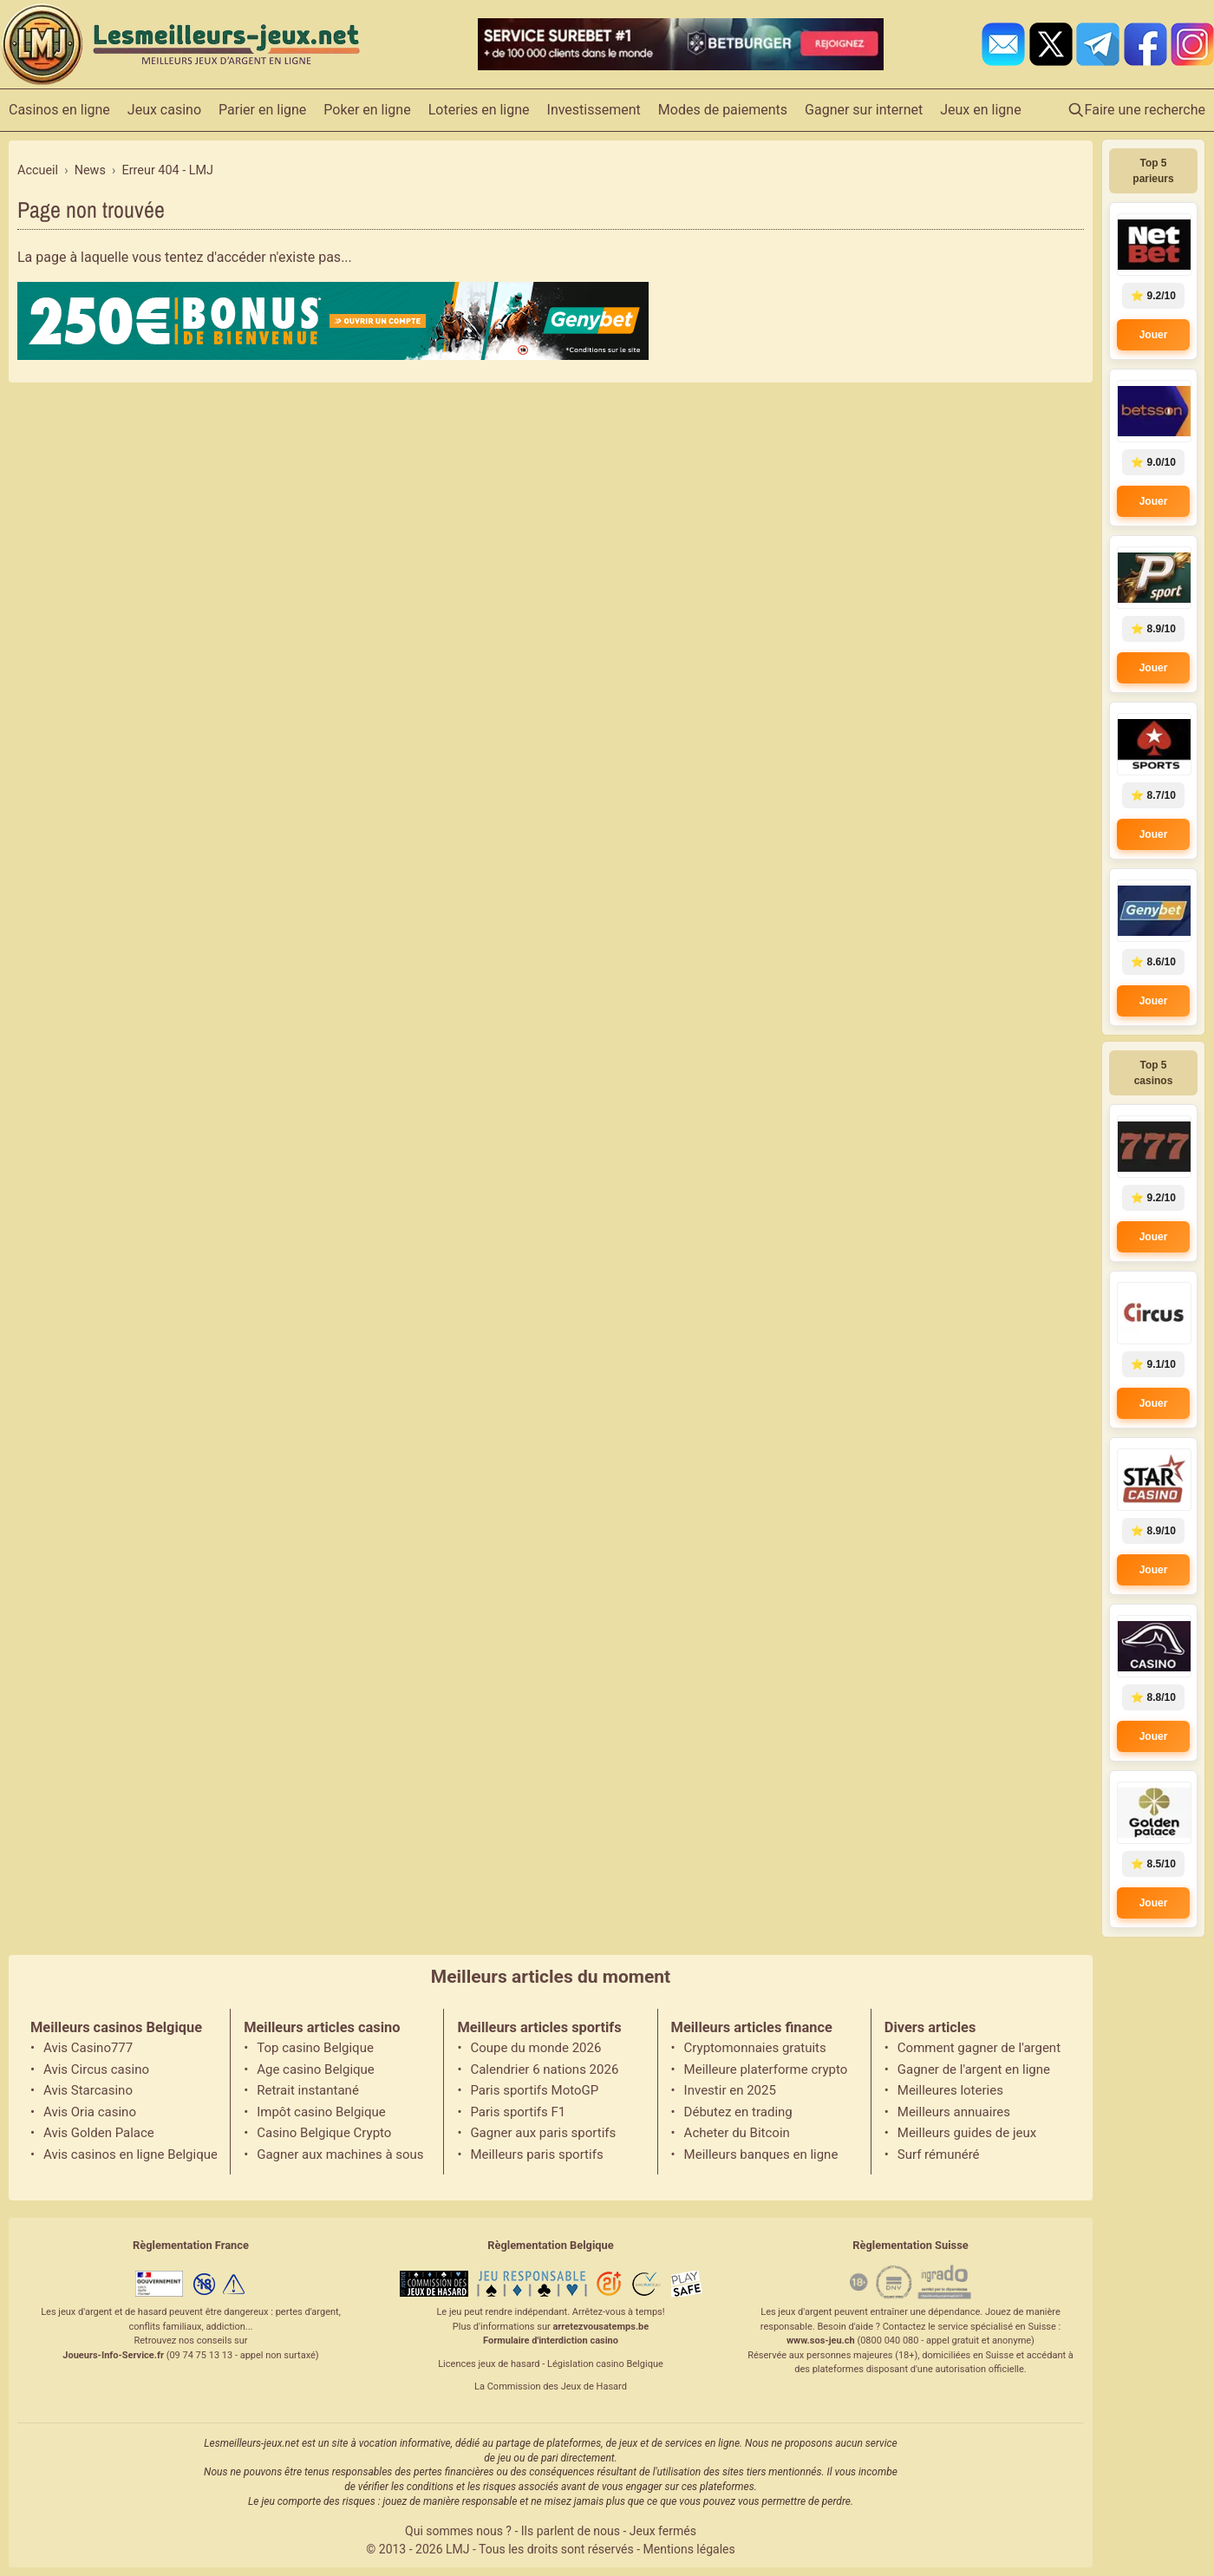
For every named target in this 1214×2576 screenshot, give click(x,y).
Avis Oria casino (89, 2112)
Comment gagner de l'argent (979, 2048)
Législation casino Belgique (605, 2364)
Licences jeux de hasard (488, 2364)
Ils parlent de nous (570, 2531)
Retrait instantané (308, 2090)
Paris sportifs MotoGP (534, 2090)
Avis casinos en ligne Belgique (130, 2154)
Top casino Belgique (315, 2048)
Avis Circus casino (96, 2069)
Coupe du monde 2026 (535, 2048)
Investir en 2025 (730, 2090)
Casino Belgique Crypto (324, 2133)
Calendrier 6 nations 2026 (544, 2069)
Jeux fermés (663, 2531)
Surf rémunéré (938, 2154)
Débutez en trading (738, 2112)
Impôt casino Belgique (321, 2112)
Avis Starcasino (88, 2090)
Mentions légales (689, 2549)
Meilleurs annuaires (953, 2112)
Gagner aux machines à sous (340, 2154)
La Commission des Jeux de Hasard (550, 2386)
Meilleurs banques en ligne (761, 2154)
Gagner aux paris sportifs (543, 2133)
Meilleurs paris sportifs (536, 2154)
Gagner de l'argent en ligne (973, 2069)
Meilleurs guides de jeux (966, 2133)
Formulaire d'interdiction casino (550, 2340)
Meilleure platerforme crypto (766, 2069)
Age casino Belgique (316, 2069)
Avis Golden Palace (98, 2133)
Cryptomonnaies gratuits (755, 2048)
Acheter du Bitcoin (737, 2133)
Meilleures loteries (950, 2090)
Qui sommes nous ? (458, 2531)
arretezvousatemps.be (600, 2326)
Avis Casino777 (88, 2048)
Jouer (1153, 335)
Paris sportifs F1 (517, 2112)
